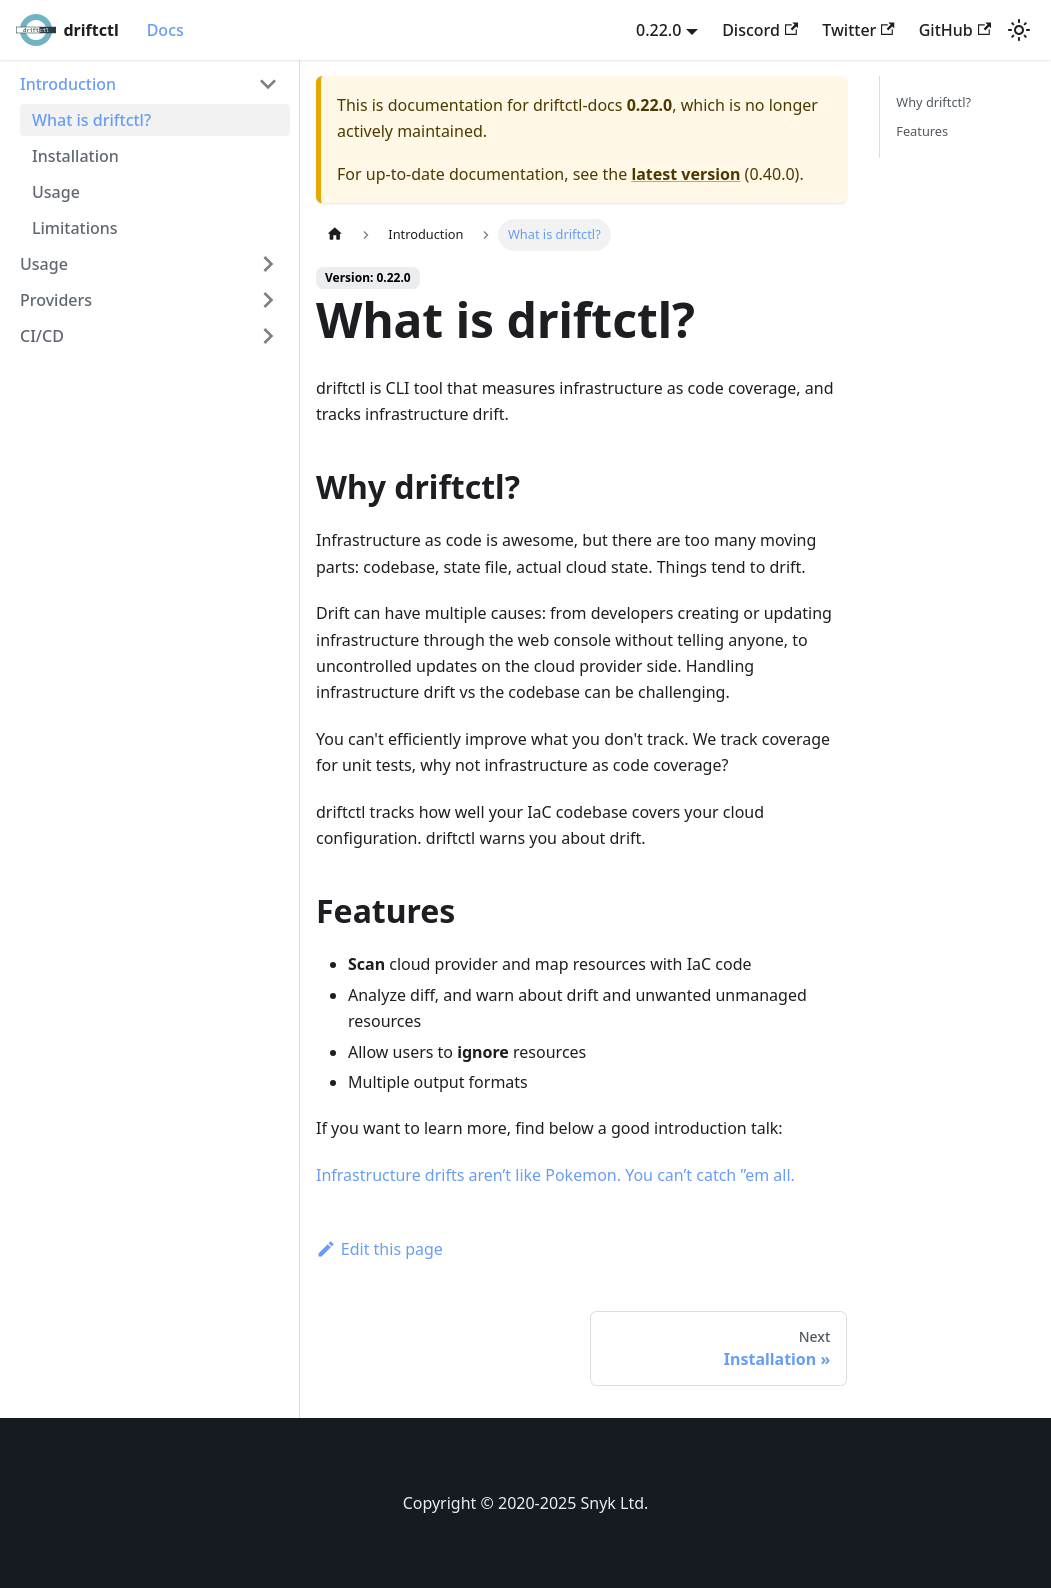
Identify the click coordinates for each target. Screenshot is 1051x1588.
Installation (75, 156)
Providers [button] (56, 300)
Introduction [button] (68, 84)
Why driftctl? (933, 102)
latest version (685, 174)
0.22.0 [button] (658, 30)
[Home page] (335, 234)
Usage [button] (44, 264)
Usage (56, 192)
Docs (165, 30)
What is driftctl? (91, 120)
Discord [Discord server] (760, 30)
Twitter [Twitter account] (858, 30)
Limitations (75, 228)
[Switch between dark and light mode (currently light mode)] (1019, 30)
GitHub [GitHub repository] (955, 30)
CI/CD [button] (42, 336)
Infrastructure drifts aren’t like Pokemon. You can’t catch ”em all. (555, 1175)
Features (922, 131)
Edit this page (379, 1249)
